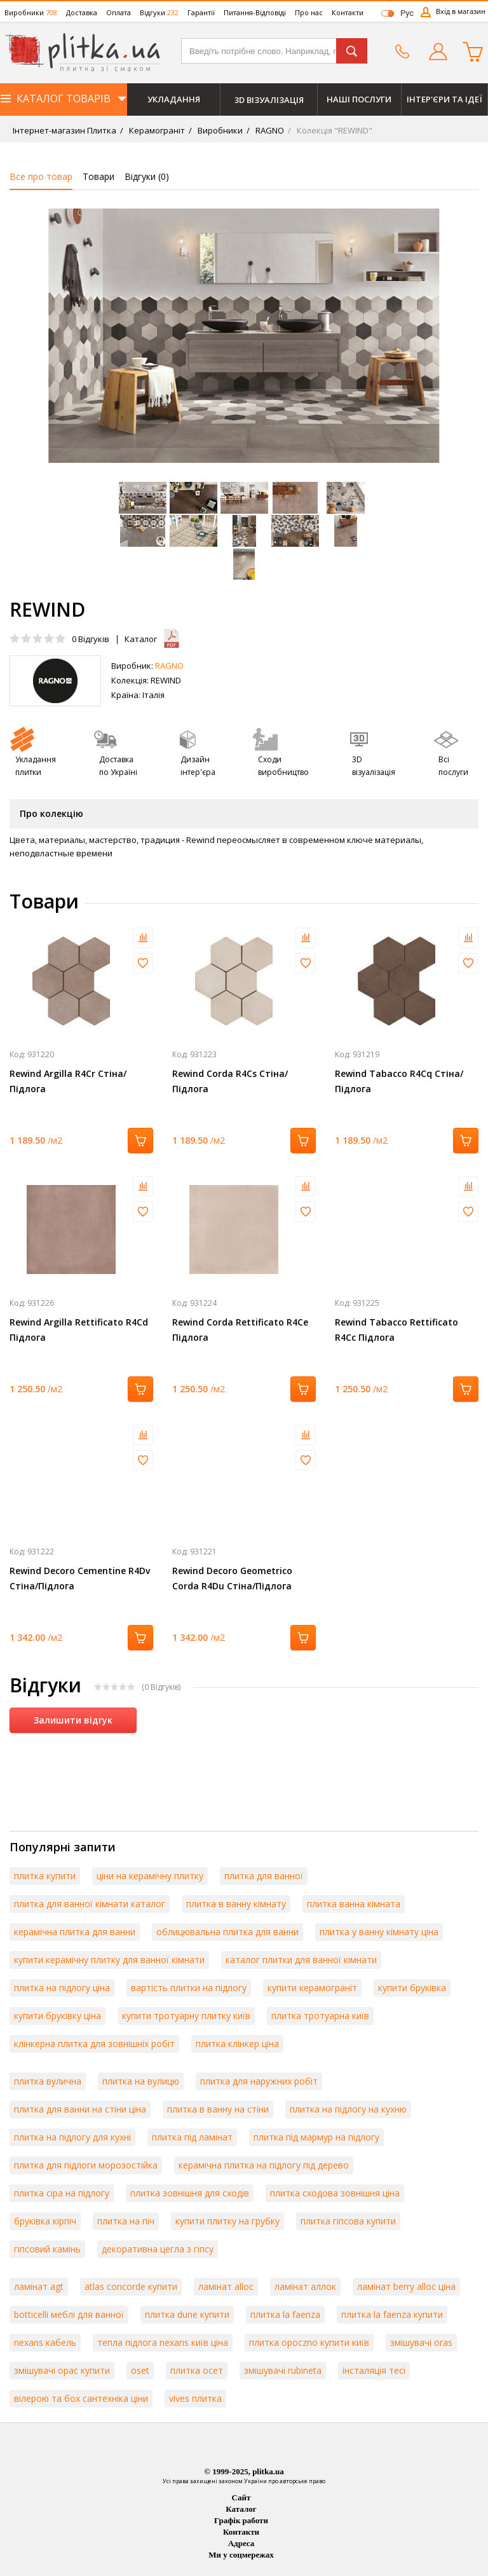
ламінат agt (39, 2286)
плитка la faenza (285, 2314)
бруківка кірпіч (45, 2221)
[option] (244, 336)
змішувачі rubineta (283, 2370)
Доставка (81, 12)
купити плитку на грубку (227, 2221)
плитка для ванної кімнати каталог (89, 1904)
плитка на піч (125, 2221)
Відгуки (159, 12)
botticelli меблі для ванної (69, 2314)
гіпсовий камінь (47, 2249)
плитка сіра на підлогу (61, 2193)
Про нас (309, 12)
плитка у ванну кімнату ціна (379, 1932)
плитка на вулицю (140, 2081)
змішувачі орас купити (62, 2370)
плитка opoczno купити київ (309, 2342)
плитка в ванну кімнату (236, 1904)
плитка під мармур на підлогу (316, 2137)
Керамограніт (156, 130)
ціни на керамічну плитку (150, 1876)
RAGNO (269, 130)
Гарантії (201, 12)
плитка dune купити (187, 2314)
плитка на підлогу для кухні (72, 2137)
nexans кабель (45, 2342)
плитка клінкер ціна (237, 2044)
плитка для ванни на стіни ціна (80, 2109)
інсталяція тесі (373, 2370)
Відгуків (90, 639)
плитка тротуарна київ (320, 2016)
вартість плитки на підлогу (189, 1988)
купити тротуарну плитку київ (186, 2016)
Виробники (30, 12)
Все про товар (41, 176)
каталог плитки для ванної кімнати (301, 1960)
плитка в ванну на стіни (218, 2109)
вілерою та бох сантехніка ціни (81, 2398)
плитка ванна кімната (353, 1904)
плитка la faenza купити (392, 2314)
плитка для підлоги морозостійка (86, 2165)
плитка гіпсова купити (348, 2221)
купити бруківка (412, 1988)
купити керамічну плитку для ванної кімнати (109, 1960)
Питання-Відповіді (255, 12)
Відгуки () (147, 176)
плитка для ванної (263, 1876)
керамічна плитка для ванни (74, 1932)
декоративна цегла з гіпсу (158, 2249)
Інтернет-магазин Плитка (64, 130)
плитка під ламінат (192, 2137)
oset (140, 2370)
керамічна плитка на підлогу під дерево (264, 2165)
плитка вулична (47, 2081)
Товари (98, 176)
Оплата (118, 12)
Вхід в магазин (460, 11)
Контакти (347, 12)
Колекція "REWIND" (333, 130)
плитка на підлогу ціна (62, 1988)
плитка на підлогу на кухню (348, 2109)
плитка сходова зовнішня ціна (335, 2193)
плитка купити (45, 1876)
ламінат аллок (305, 2286)
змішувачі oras (421, 2342)
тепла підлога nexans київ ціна (162, 2342)
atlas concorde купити (131, 2286)
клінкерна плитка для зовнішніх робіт (94, 2044)
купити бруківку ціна (57, 2016)
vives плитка (195, 2398)
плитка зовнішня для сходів (189, 2193)
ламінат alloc (226, 2286)
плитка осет (196, 2370)
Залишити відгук (73, 1720)
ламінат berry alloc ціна (406, 2286)
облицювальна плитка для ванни (227, 1932)
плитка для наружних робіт (259, 2081)
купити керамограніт (312, 1988)
